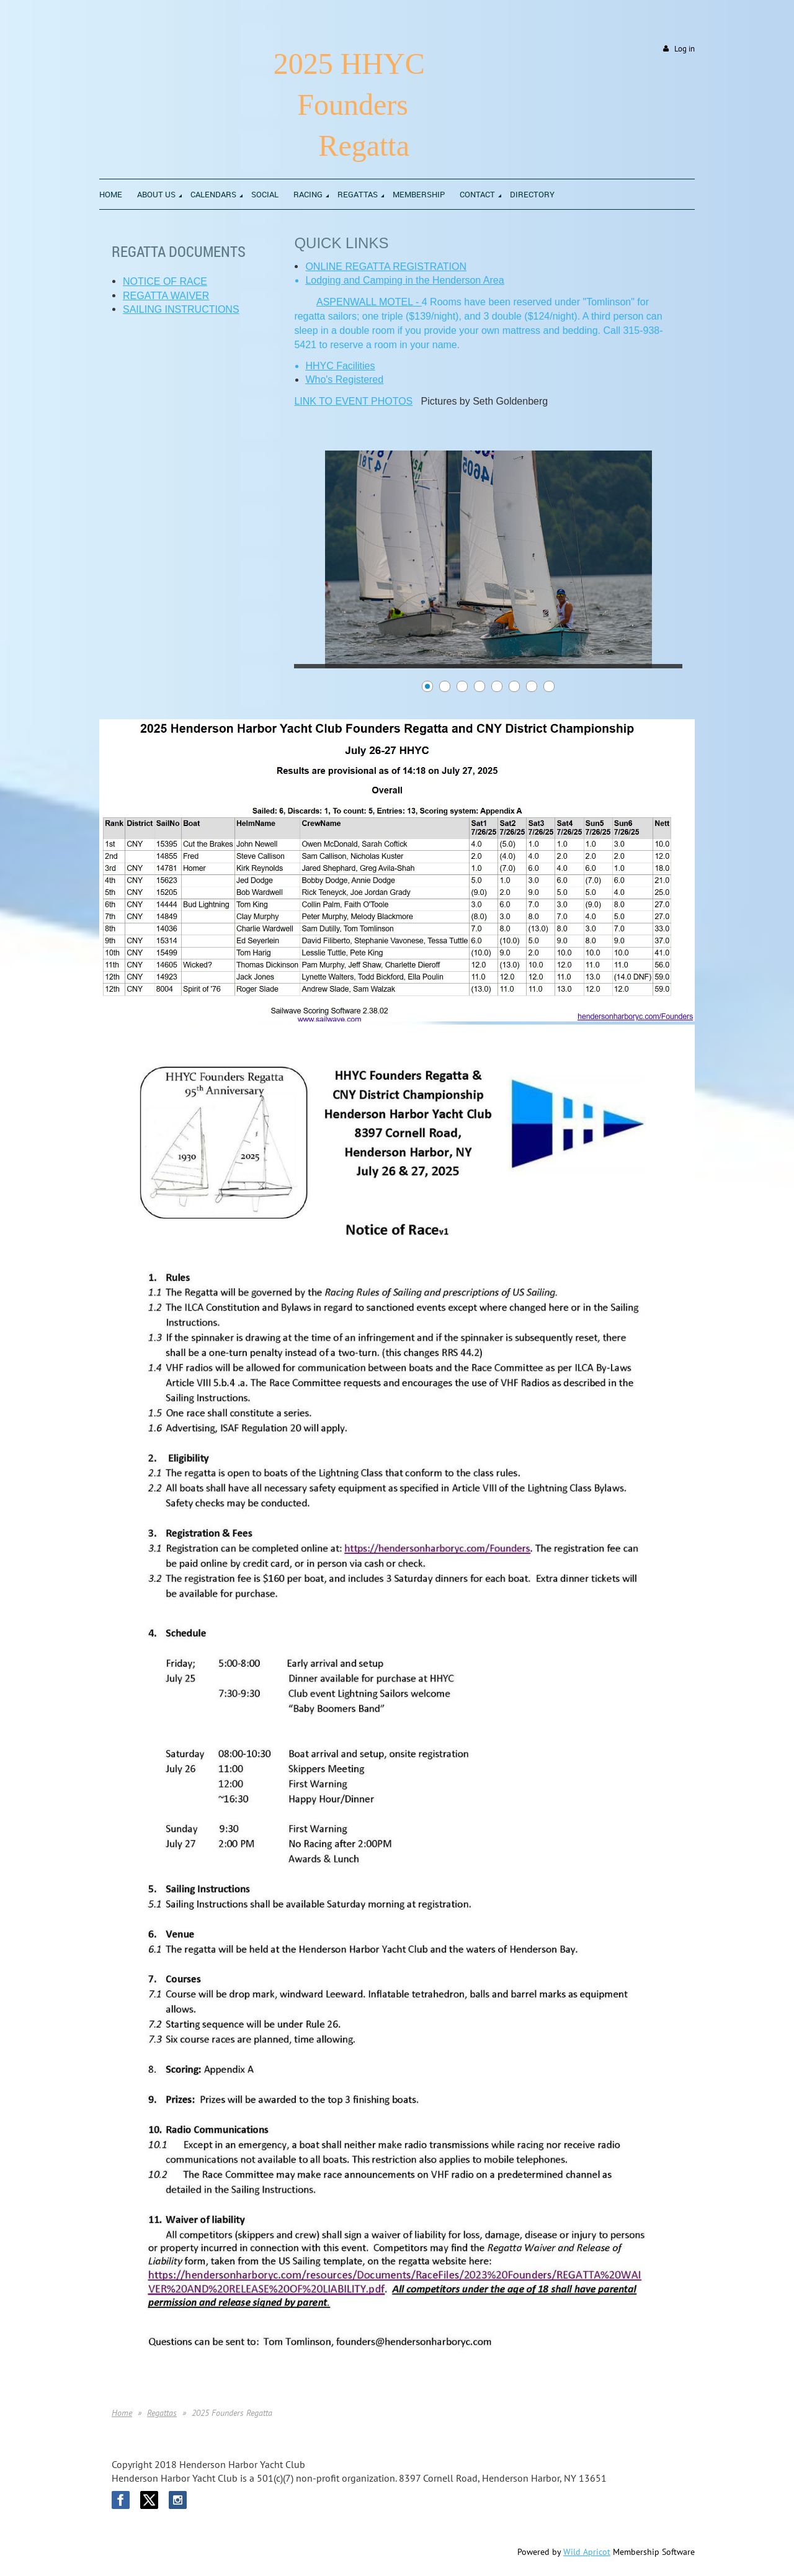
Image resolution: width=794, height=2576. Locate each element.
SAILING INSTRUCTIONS (181, 309)
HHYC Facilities (340, 366)
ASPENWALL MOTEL (364, 302)
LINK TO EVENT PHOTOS (353, 401)
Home (122, 2412)
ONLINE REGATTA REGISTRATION (385, 266)
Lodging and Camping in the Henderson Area (404, 280)
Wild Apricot (586, 2551)
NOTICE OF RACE (165, 281)
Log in (684, 48)
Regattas (162, 2412)
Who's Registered (344, 379)
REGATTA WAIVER (166, 295)
